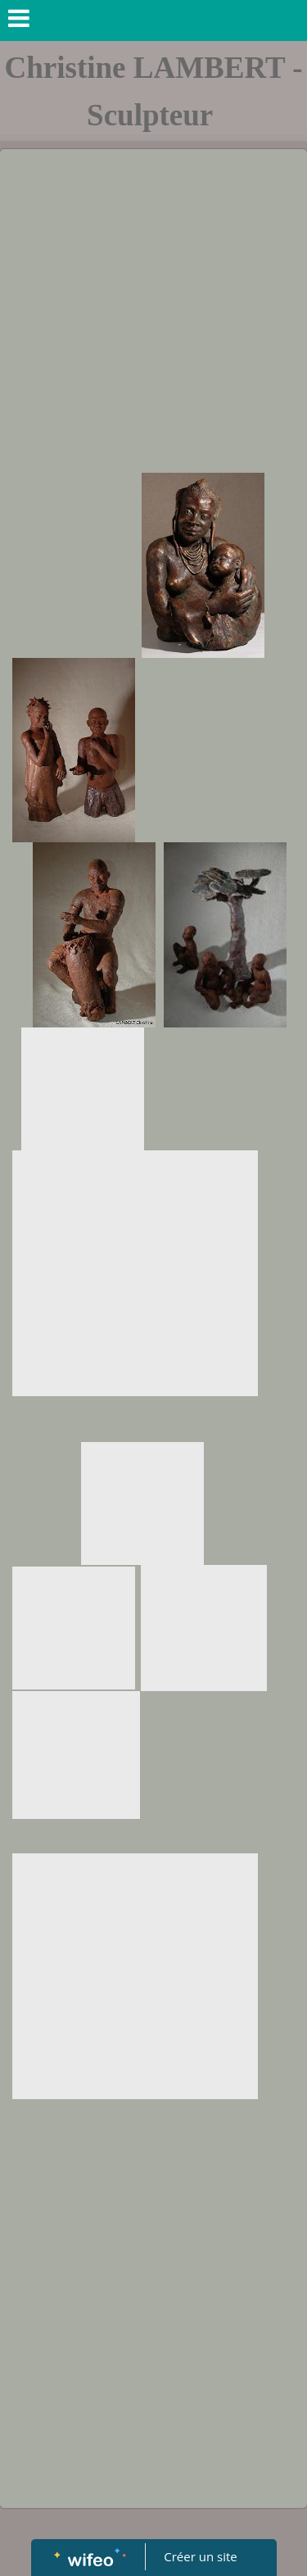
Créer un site (200, 2556)
